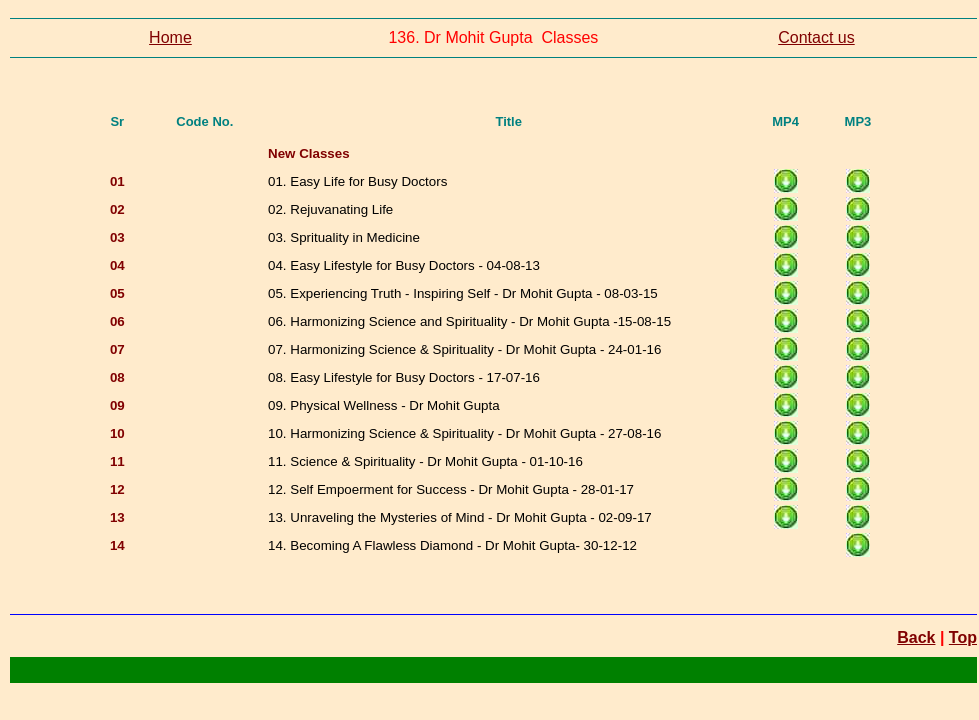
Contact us (816, 37)
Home (170, 37)
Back (916, 637)
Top (963, 637)
